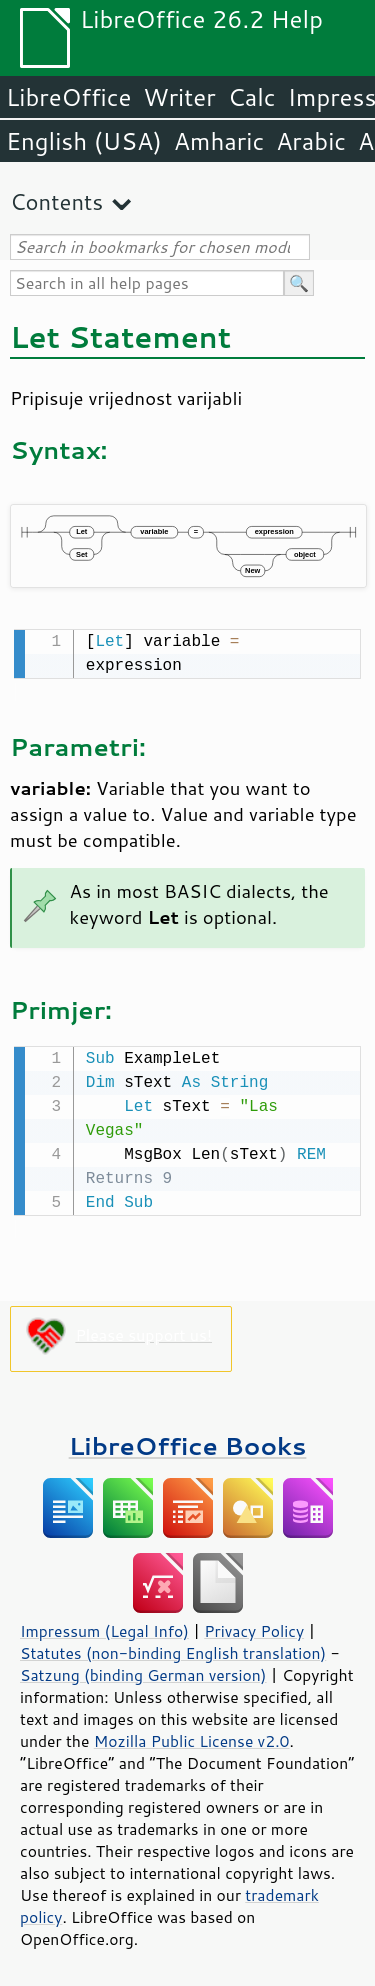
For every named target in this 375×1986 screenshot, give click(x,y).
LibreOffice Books (188, 1441)
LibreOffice (68, 97)
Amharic (219, 141)
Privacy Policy (254, 1627)
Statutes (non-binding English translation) (173, 1649)
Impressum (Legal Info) (104, 1627)
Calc (252, 97)
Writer (179, 97)
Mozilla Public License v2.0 (192, 1737)
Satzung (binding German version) (143, 1671)
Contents (56, 201)
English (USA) (84, 141)
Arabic (311, 141)
